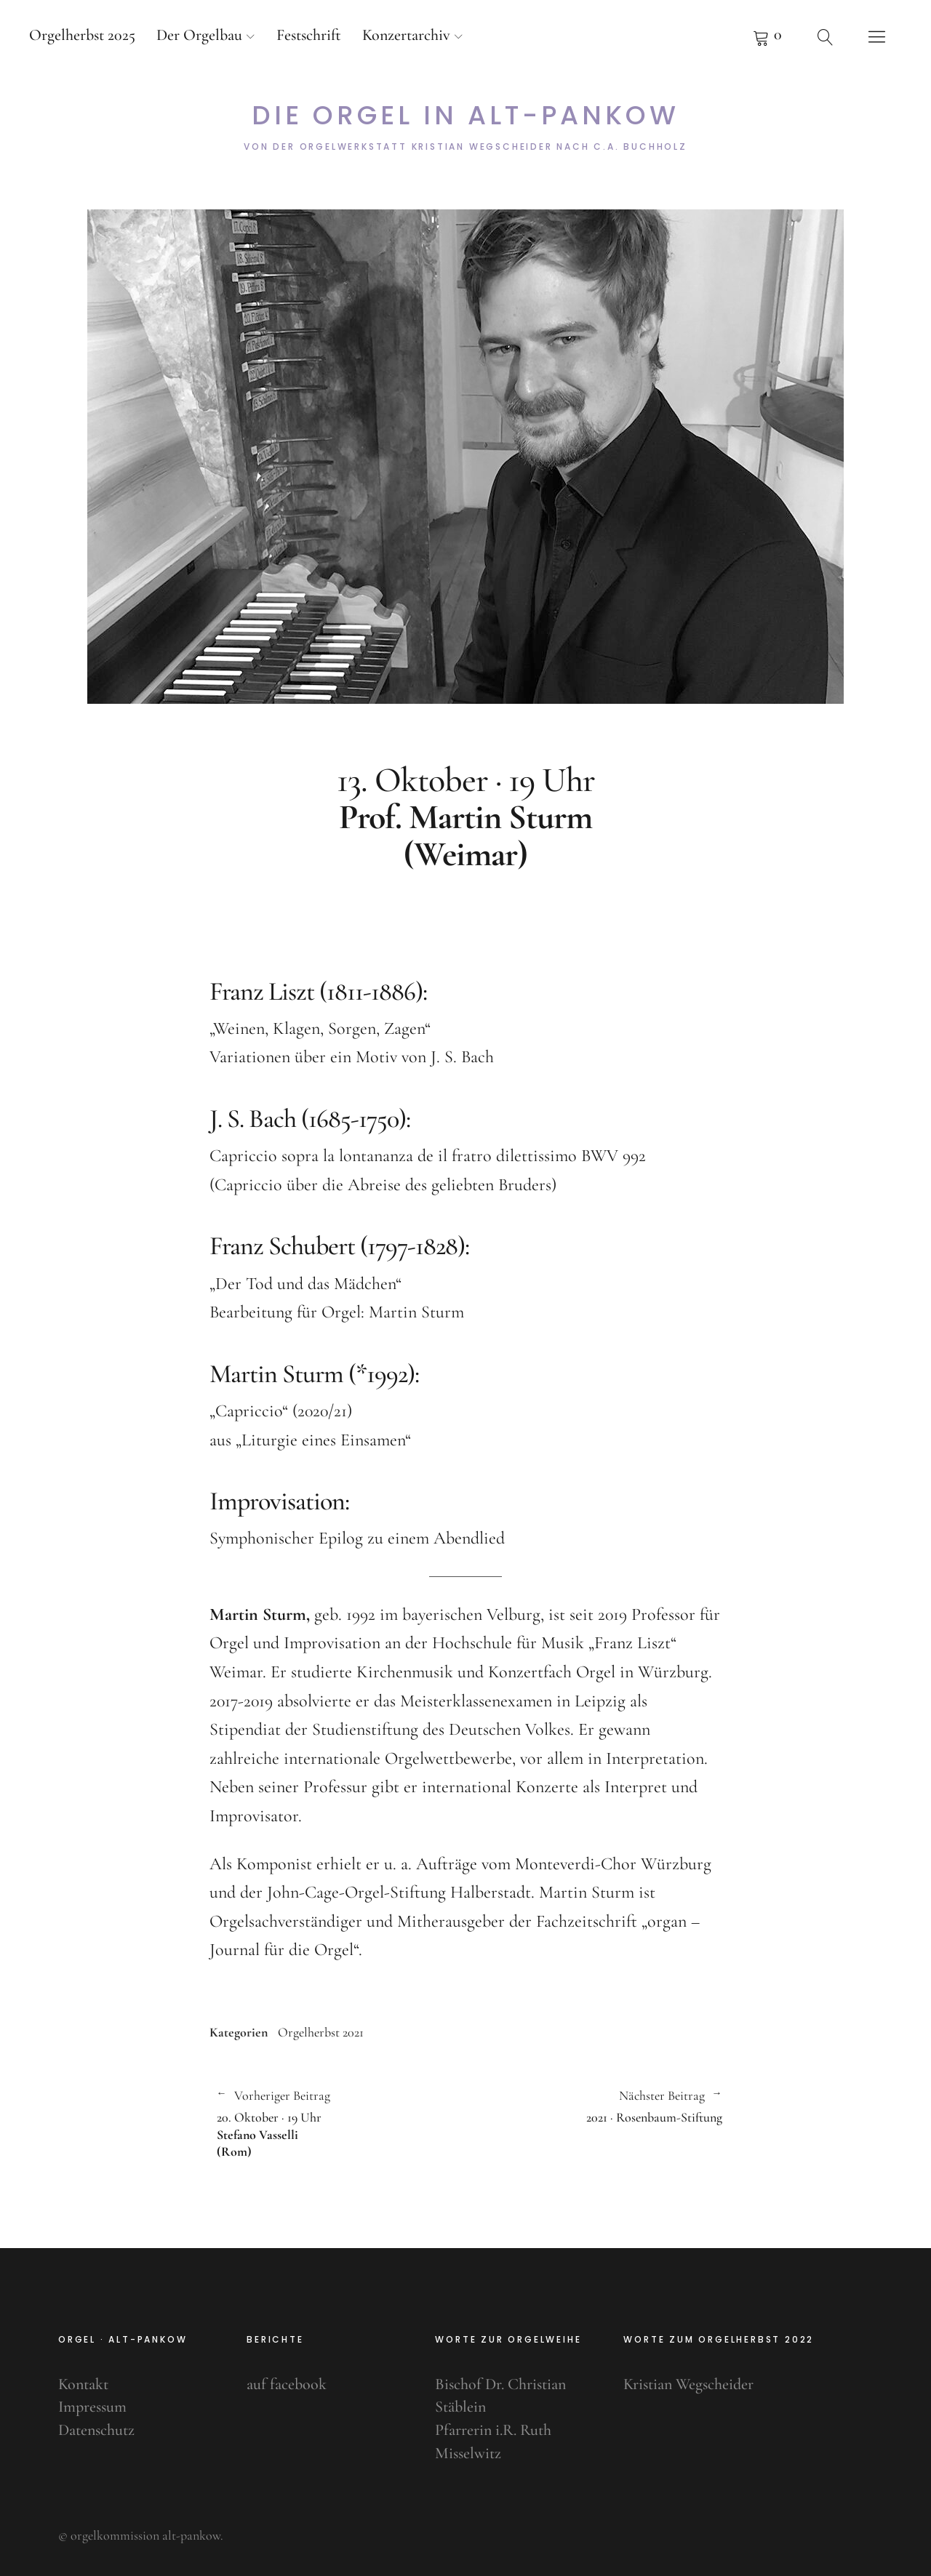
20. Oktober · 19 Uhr (334, 2123)
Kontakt (83, 2384)
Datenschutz (96, 2429)
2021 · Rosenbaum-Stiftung (594, 2106)
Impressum (92, 2406)
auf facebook (287, 2384)
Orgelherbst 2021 (321, 2032)
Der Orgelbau (199, 34)
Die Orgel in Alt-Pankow (465, 115)
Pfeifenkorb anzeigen (767, 36)
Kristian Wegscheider (688, 2384)
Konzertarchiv (406, 34)
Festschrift (308, 34)
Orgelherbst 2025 (82, 34)
